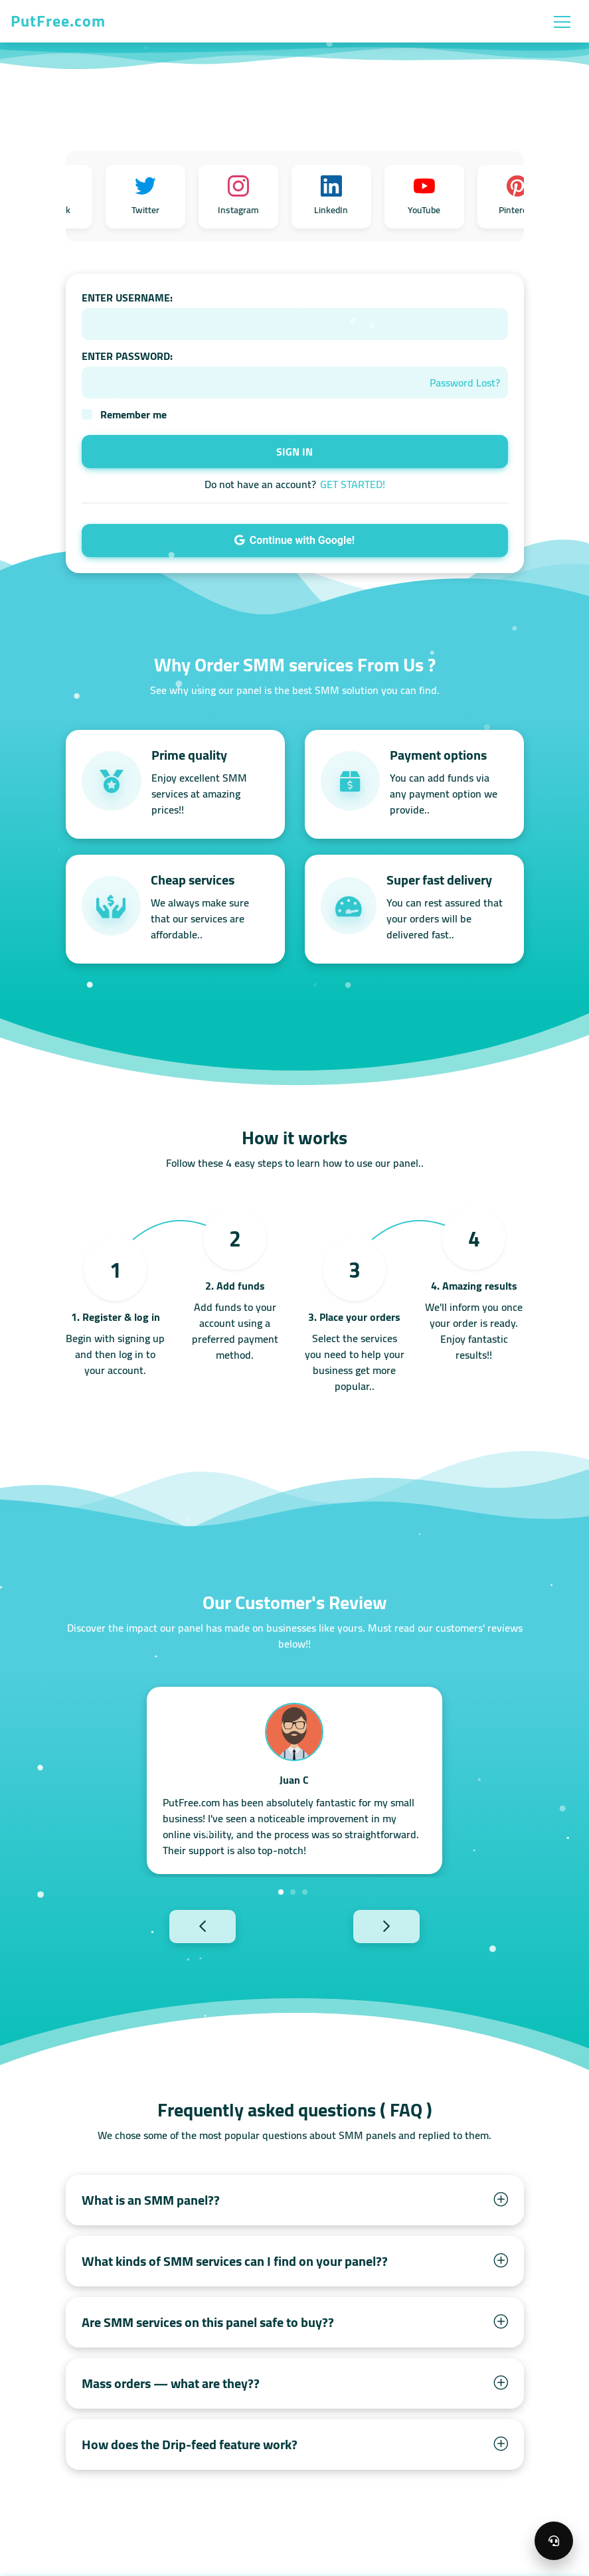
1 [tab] (281, 1892)
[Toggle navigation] (562, 21)
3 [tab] (304, 1892)
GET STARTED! (352, 484)
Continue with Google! (294, 540)
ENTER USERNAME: (127, 297)
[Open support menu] (554, 2541)
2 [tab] (292, 1892)
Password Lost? (465, 382)
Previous (180, 1925)
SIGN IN (294, 452)
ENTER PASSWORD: (127, 356)
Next (409, 1925)
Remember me (133, 414)
